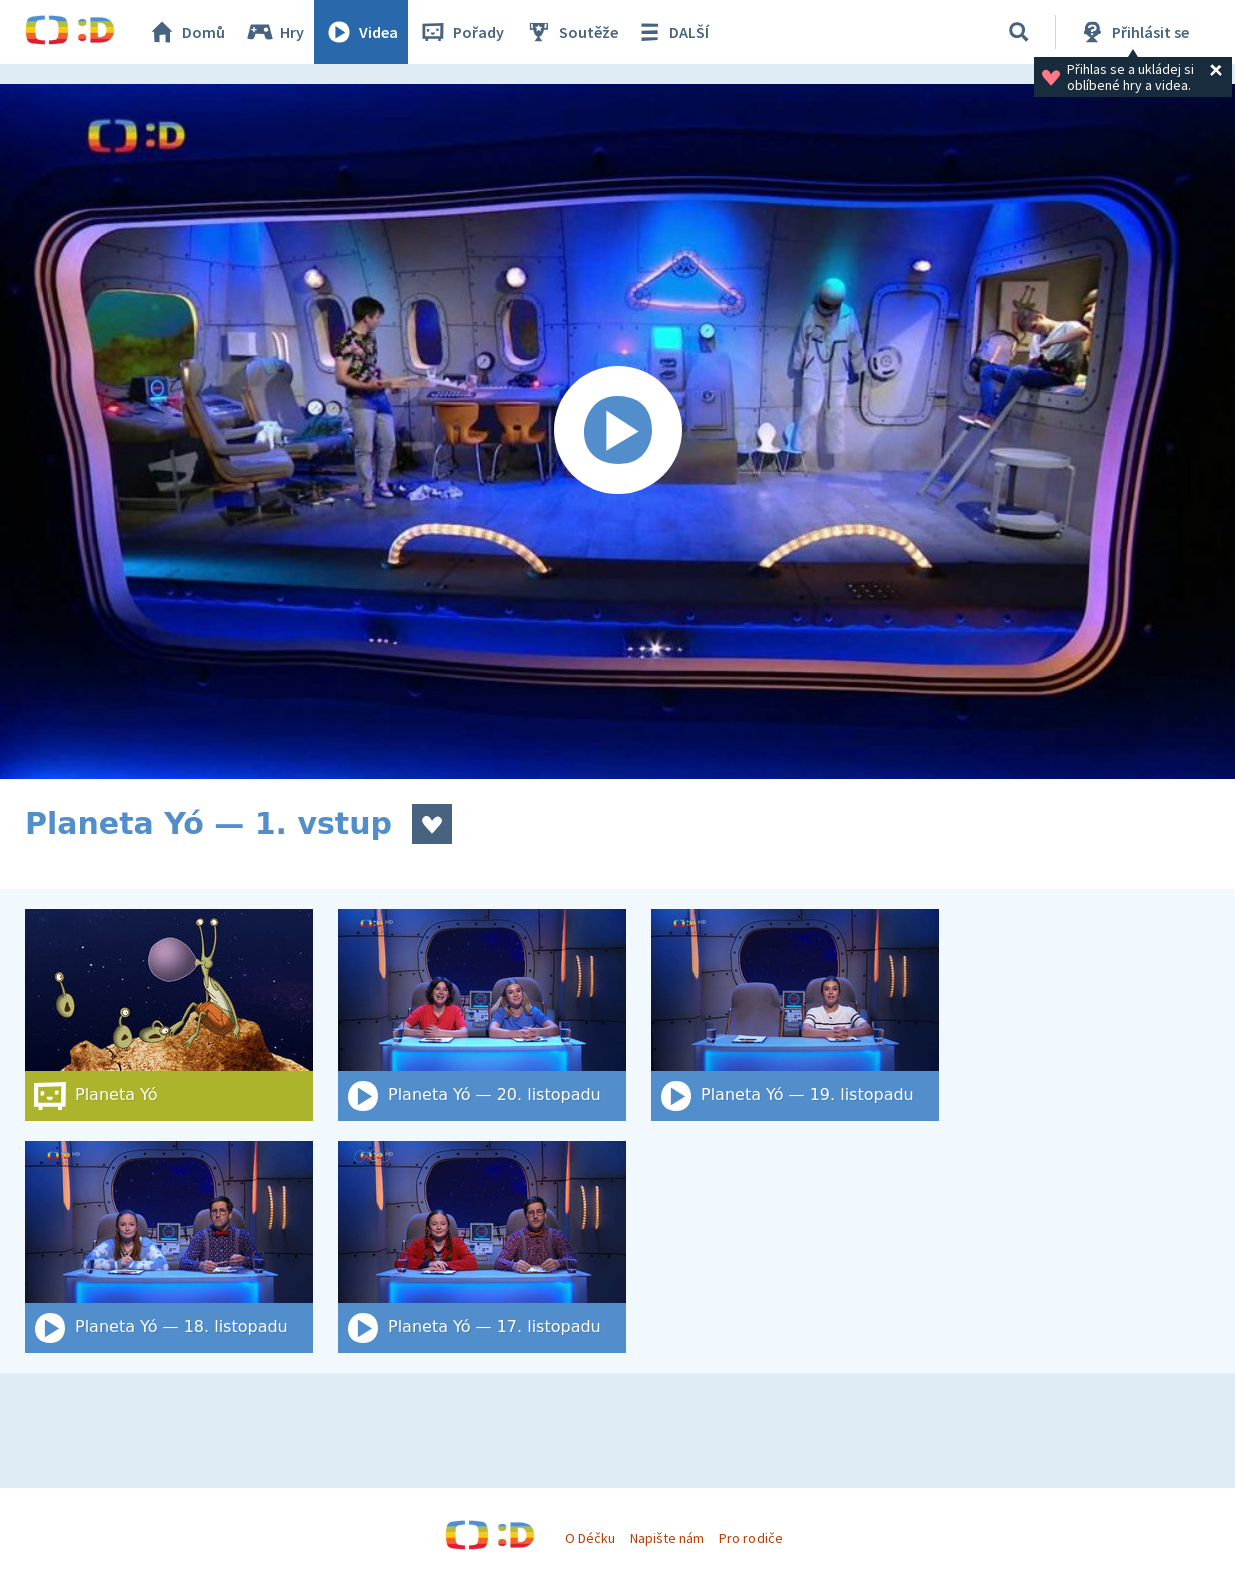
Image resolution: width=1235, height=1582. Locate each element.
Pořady (461, 32)
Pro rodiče (750, 1538)
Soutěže (571, 32)
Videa (361, 32)
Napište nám (667, 1538)
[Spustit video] (617, 431)
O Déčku (590, 1538)
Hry (274, 32)
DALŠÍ (671, 32)
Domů (186, 32)
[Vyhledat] (1019, 32)
